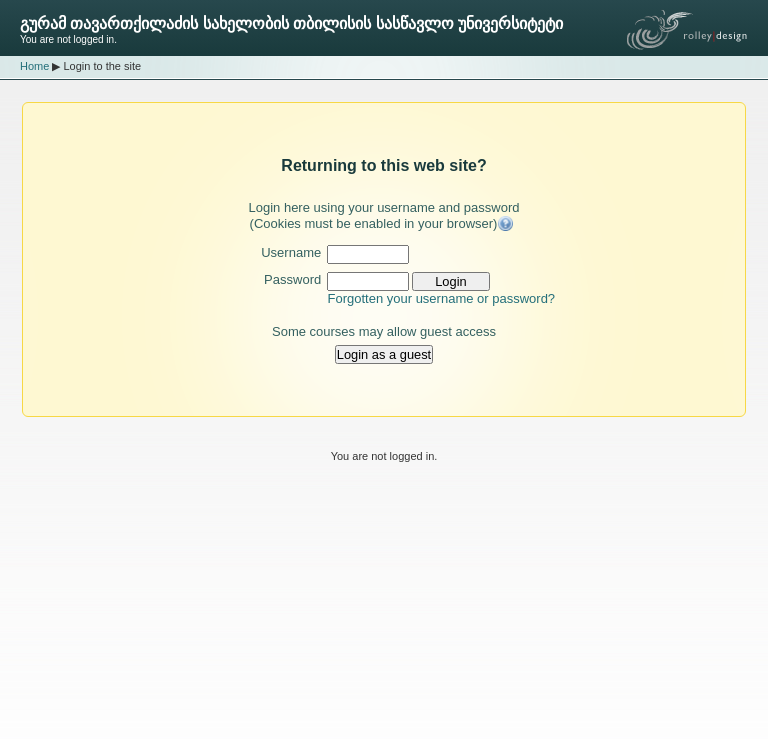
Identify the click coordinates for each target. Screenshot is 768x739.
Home (34, 66)
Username (291, 252)
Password (292, 279)
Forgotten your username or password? (441, 298)
